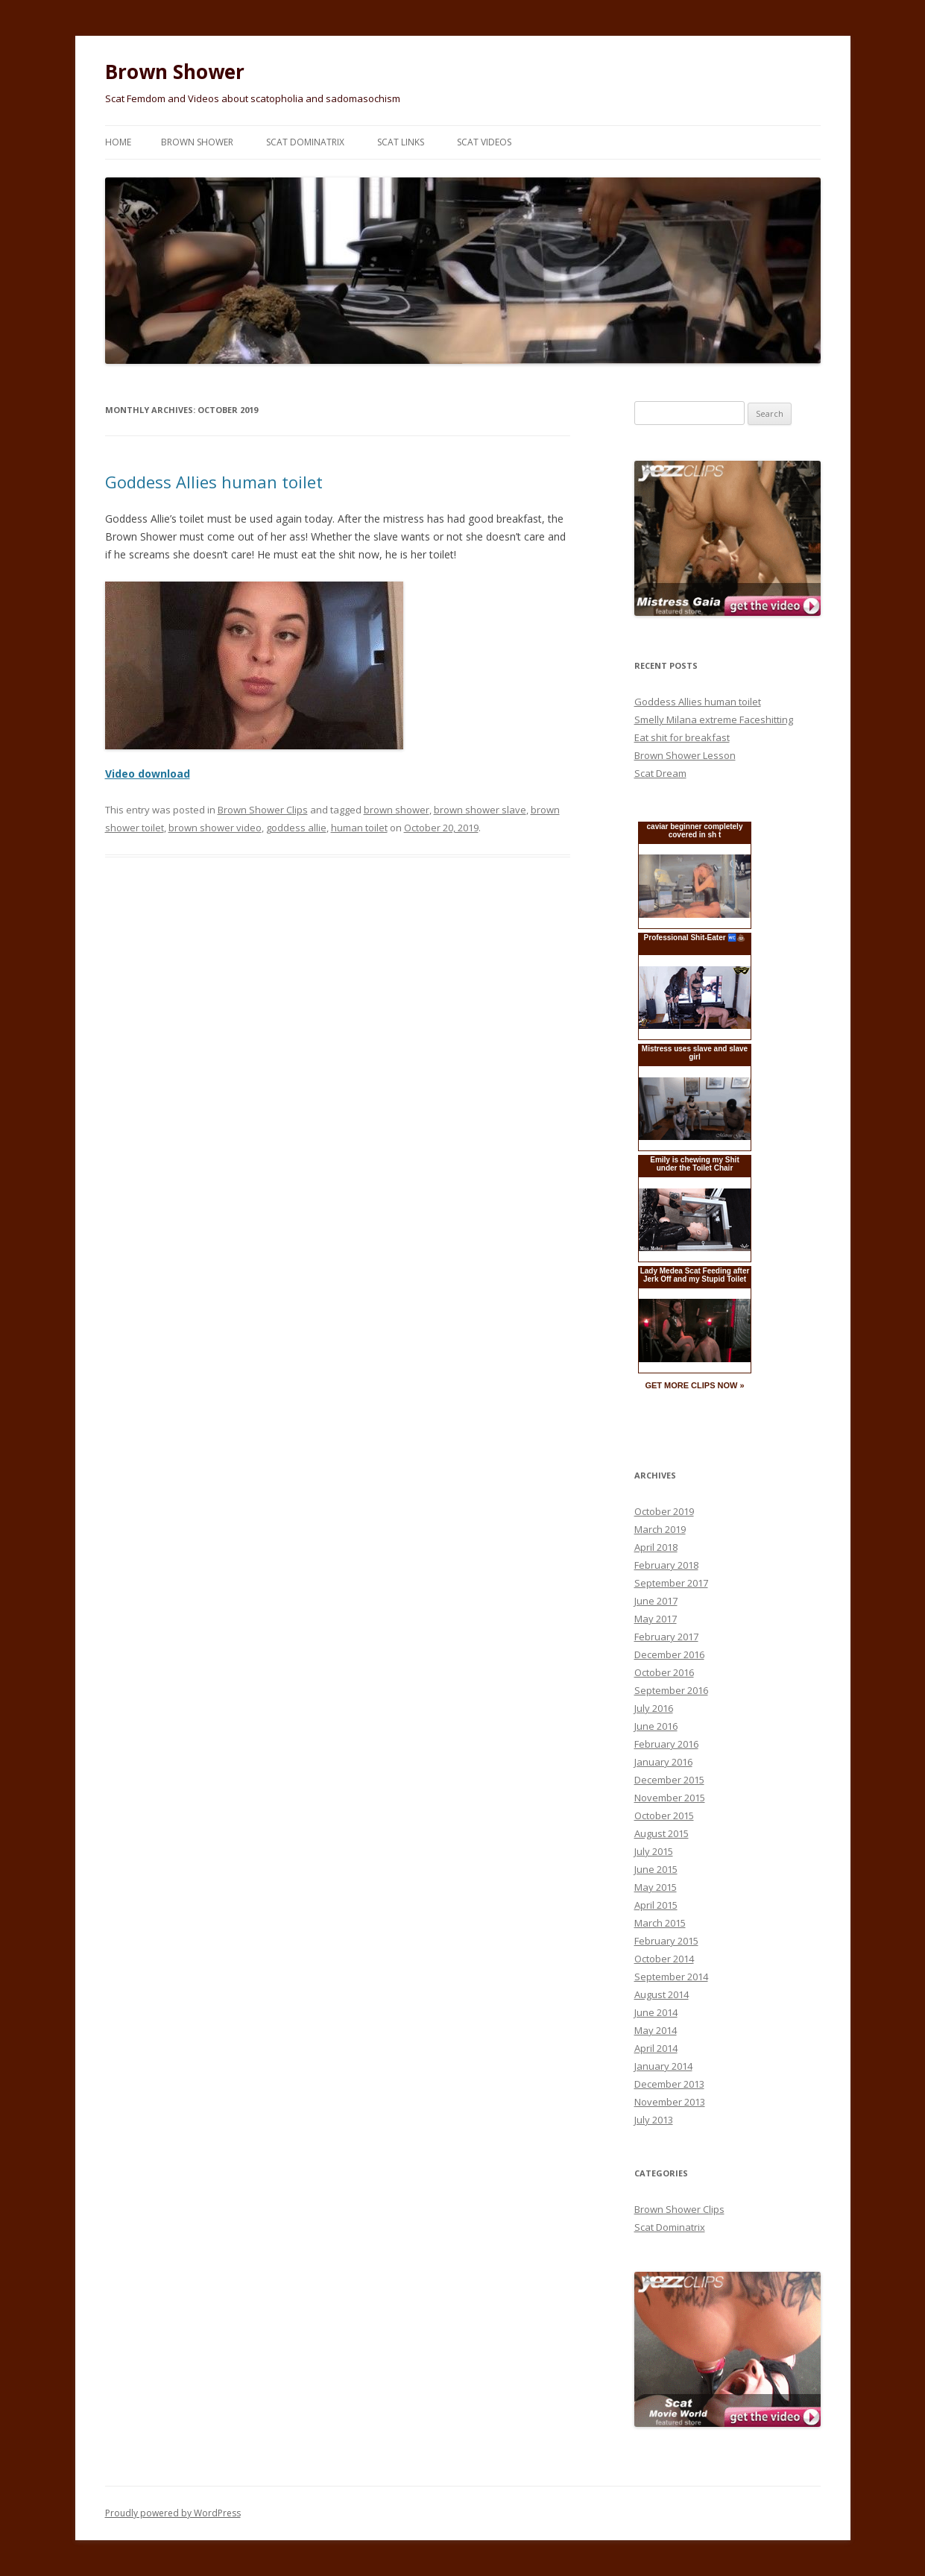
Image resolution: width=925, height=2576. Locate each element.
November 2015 (669, 1797)
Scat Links (400, 142)
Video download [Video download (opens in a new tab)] (147, 773)
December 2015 (669, 1779)
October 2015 (664, 1815)
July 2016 (653, 1708)
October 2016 (664, 1672)
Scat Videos (484, 142)
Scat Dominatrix (305, 142)
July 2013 (653, 2119)
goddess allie (296, 827)
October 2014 (664, 1958)
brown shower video (215, 827)
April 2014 (656, 2048)
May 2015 (655, 1887)
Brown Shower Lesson (685, 755)
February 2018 (666, 1565)
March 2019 (660, 1529)
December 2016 (669, 1654)
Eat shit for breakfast (682, 737)
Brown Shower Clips (263, 809)
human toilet (359, 827)
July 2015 (653, 1851)
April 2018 (656, 1547)
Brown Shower (174, 71)
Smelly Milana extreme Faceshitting (713, 719)
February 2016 (666, 1744)
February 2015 (666, 1940)
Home (118, 142)
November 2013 (669, 2102)
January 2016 (663, 1762)
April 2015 (656, 1905)
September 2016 (671, 1690)
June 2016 (656, 1726)
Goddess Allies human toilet (214, 481)
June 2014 (656, 2012)
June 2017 (656, 1600)
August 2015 (661, 1833)
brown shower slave (480, 809)
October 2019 (664, 1511)
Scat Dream (660, 773)
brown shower (396, 809)
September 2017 (671, 1583)
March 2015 (660, 1923)
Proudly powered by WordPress (173, 2513)
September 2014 (671, 1976)
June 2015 (656, 1869)
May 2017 (655, 1618)
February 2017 (666, 1636)
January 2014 (663, 2066)
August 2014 (661, 1994)
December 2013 (669, 2084)
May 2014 (655, 2030)
